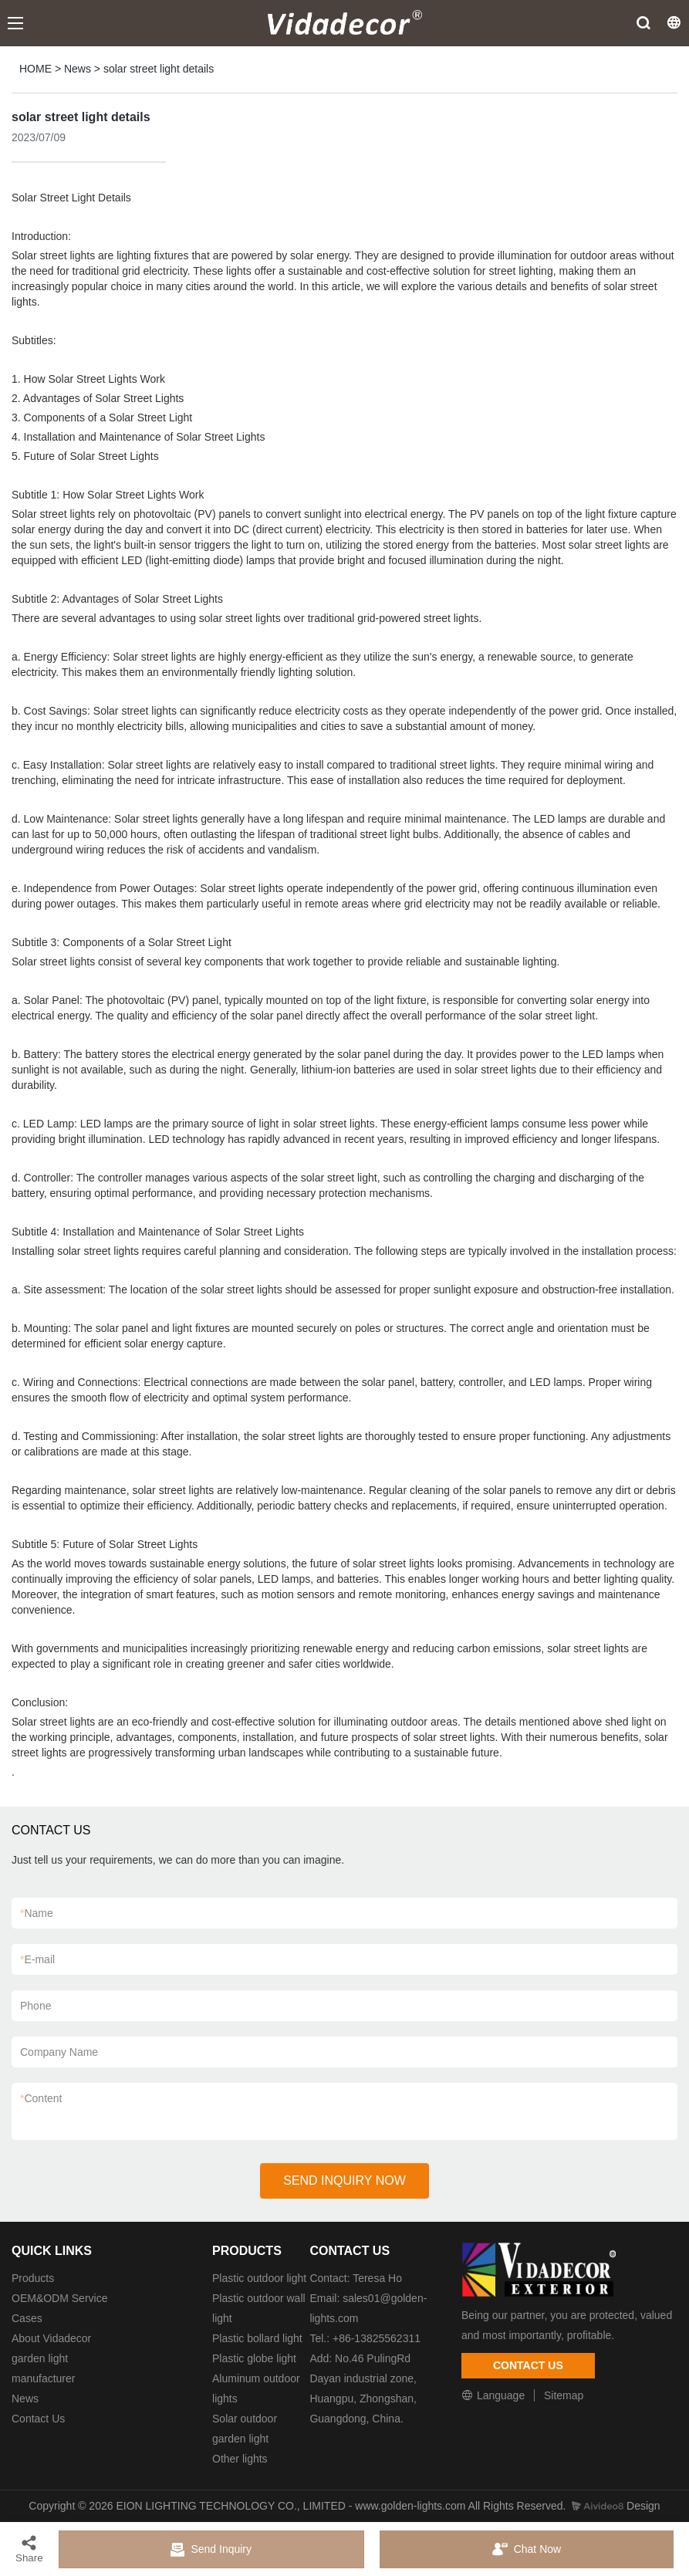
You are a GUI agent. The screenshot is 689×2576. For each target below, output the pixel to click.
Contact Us (38, 2418)
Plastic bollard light (257, 2338)
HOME (35, 69)
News (77, 69)
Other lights (240, 2459)
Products (33, 2278)
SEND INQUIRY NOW (344, 2180)
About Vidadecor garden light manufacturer (51, 2358)
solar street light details (158, 69)
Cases (27, 2318)
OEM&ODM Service (59, 2298)
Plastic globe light (254, 2358)
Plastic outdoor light (259, 2278)
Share (29, 2549)
